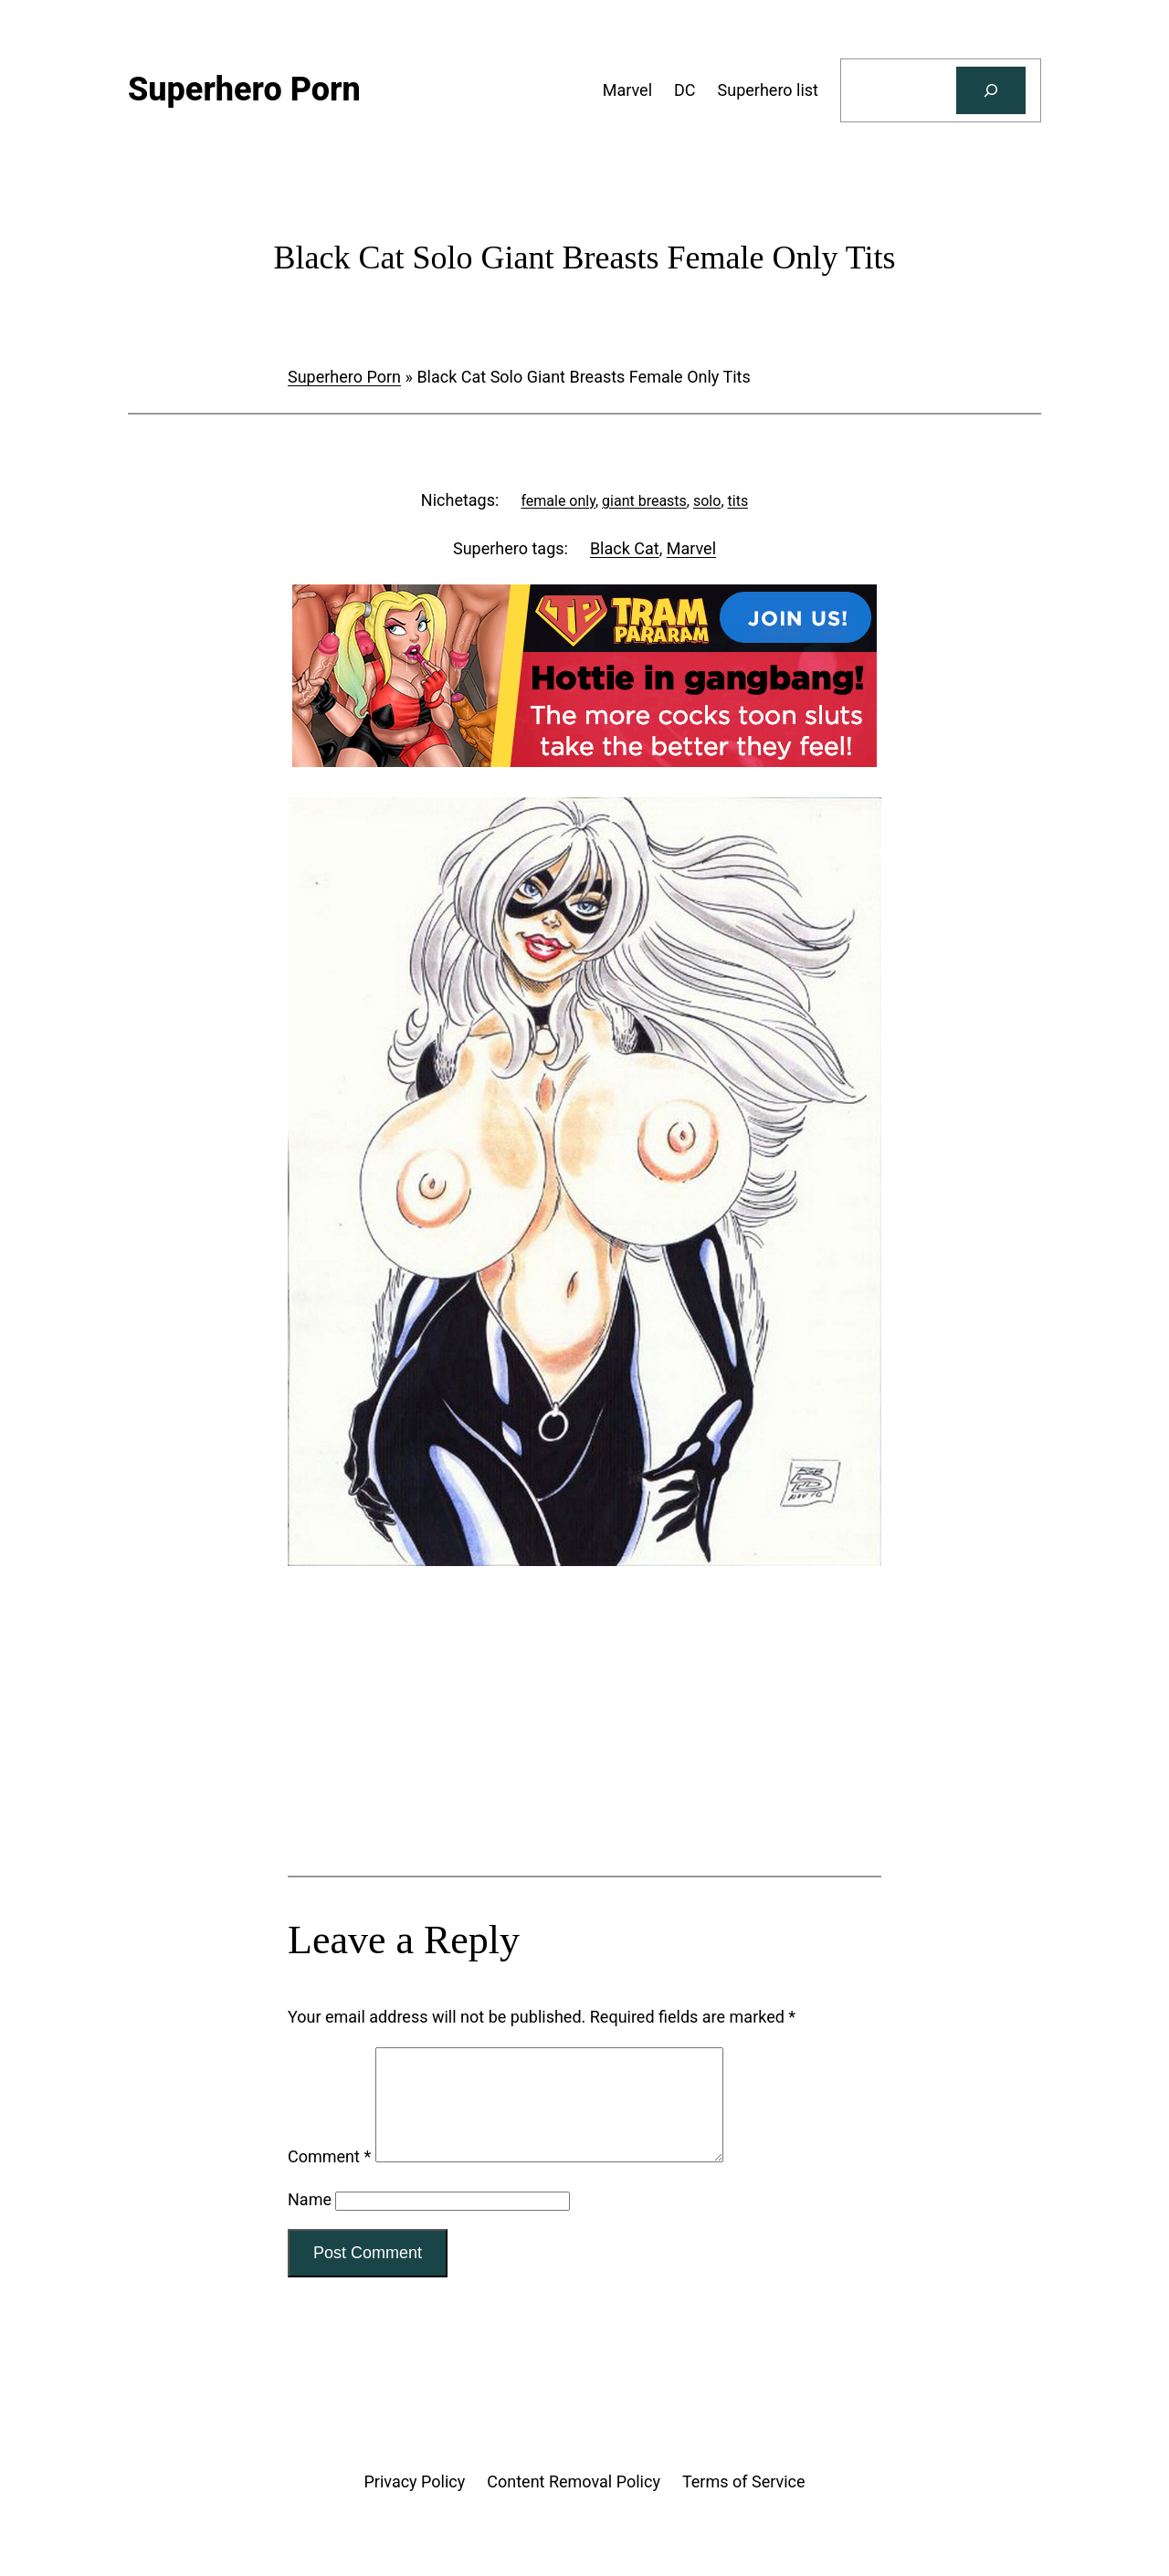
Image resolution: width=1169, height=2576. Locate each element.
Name (310, 2221)
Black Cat (624, 548)
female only (558, 501)
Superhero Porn (344, 376)
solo (707, 501)
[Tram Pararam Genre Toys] (584, 1738)
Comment (329, 2178)
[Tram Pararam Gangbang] (584, 761)
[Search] (991, 90)
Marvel (691, 548)
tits (738, 501)
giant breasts (644, 501)
